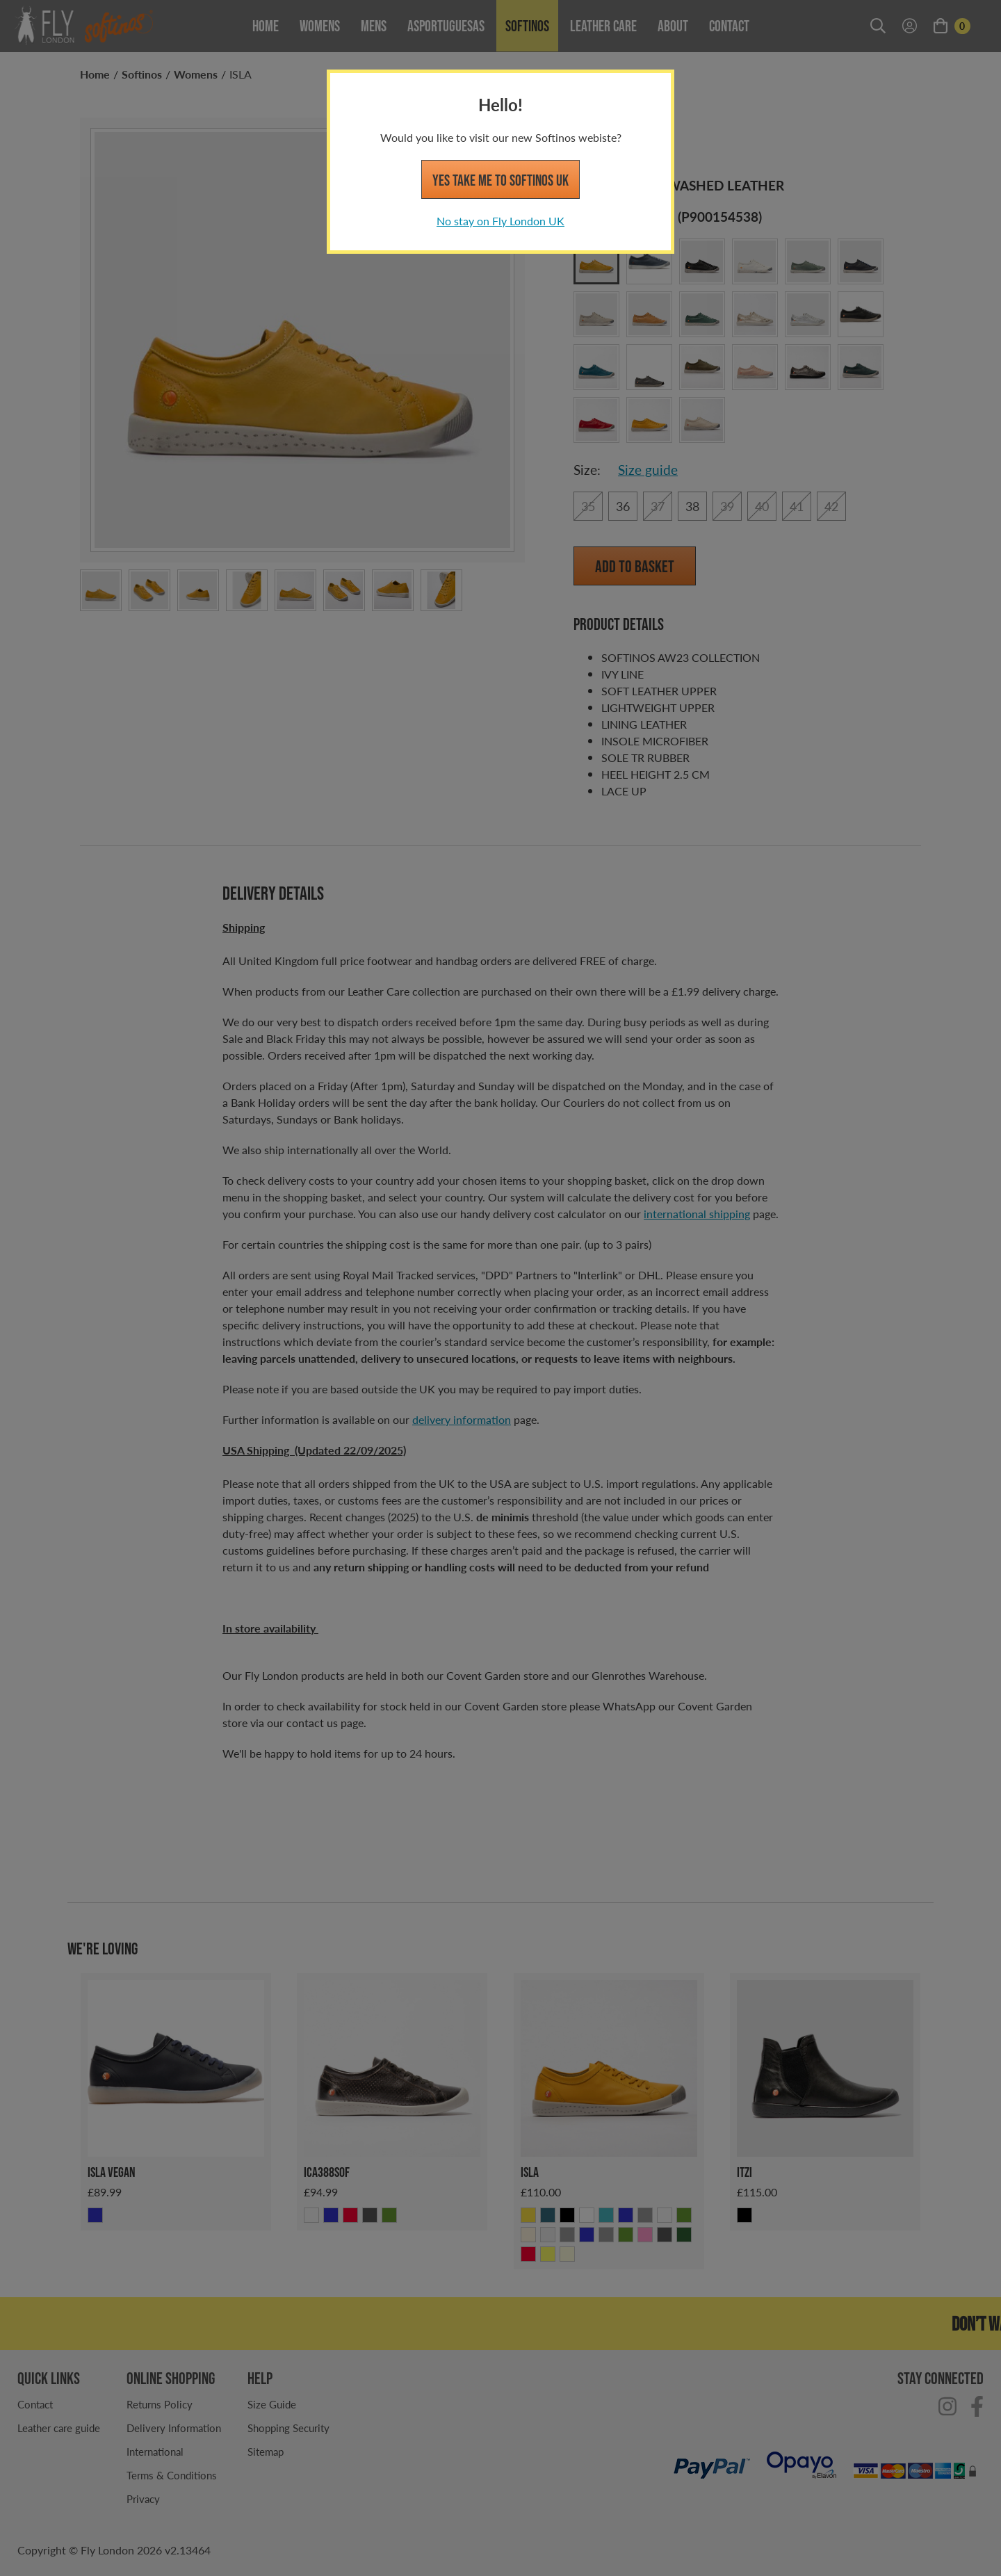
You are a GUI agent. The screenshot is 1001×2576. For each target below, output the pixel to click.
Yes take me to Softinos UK (500, 180)
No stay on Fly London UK (500, 221)
